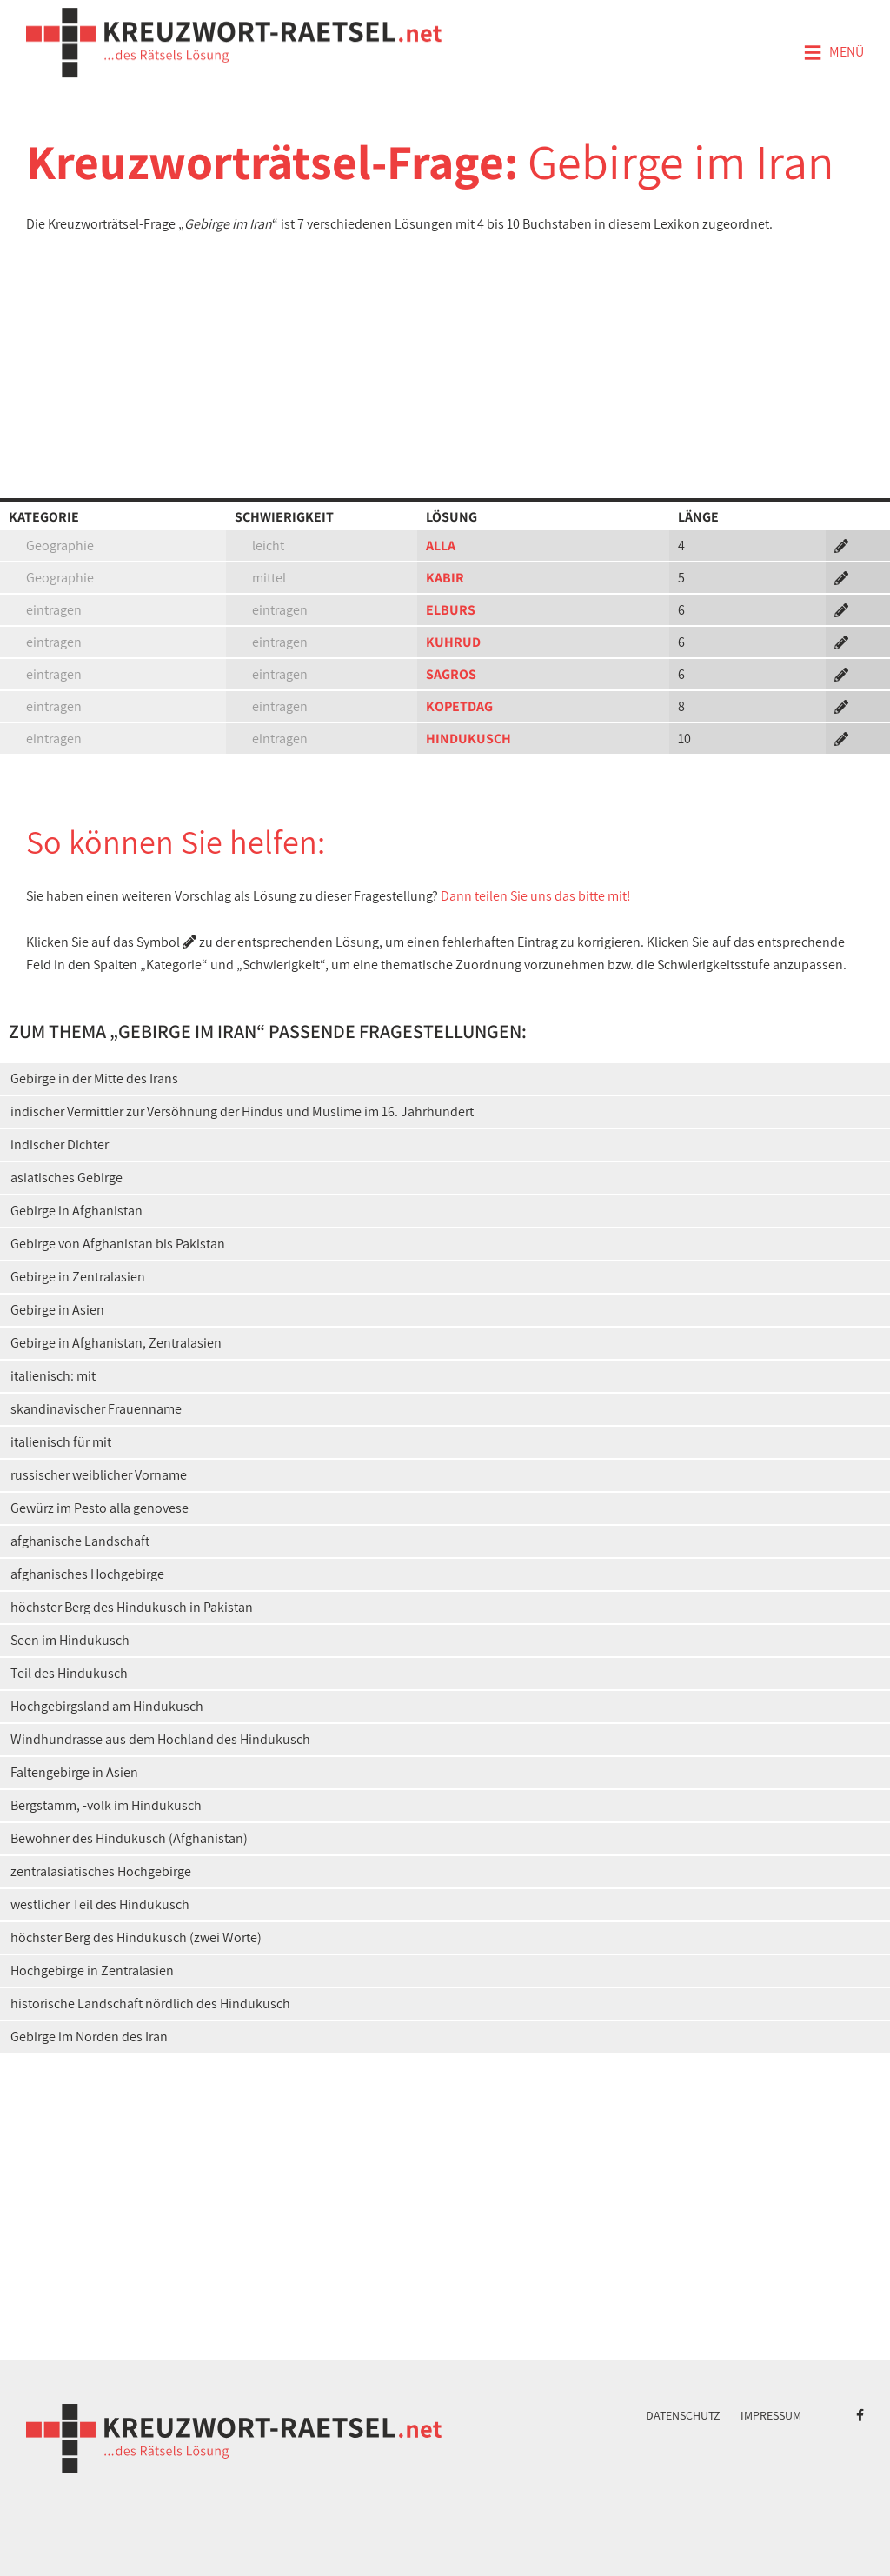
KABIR (445, 578)
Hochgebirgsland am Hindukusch (106, 1706)
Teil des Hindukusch (69, 1673)
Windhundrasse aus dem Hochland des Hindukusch (160, 1739)
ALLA (440, 545)
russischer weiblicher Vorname (98, 1475)
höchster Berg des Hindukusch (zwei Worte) (136, 1937)
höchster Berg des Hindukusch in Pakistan (131, 1607)
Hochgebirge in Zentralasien (92, 1970)
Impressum (771, 2415)
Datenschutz (683, 2415)
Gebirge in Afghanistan (76, 1210)
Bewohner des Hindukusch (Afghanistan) (129, 1838)
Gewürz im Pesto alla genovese (99, 1508)
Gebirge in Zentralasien (77, 1277)
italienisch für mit (60, 1442)
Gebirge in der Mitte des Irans (94, 1078)
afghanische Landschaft (79, 1541)
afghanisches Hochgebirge (87, 1574)
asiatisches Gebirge (66, 1177)
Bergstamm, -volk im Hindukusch (106, 1805)
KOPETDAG (459, 706)
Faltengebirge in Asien (74, 1772)
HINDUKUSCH (468, 738)
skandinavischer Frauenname (96, 1409)
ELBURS (450, 610)
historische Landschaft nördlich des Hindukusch (150, 2003)
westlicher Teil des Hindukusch (99, 1904)
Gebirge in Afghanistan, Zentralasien (116, 1343)
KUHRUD (453, 642)
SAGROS (451, 674)
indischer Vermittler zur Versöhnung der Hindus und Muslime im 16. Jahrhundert (242, 1111)
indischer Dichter (59, 1144)
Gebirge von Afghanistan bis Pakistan (117, 1244)
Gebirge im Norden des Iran (89, 2036)
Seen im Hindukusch (70, 1640)
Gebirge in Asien (57, 1310)
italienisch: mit (53, 1376)
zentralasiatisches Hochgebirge (100, 1871)
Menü (833, 53)
